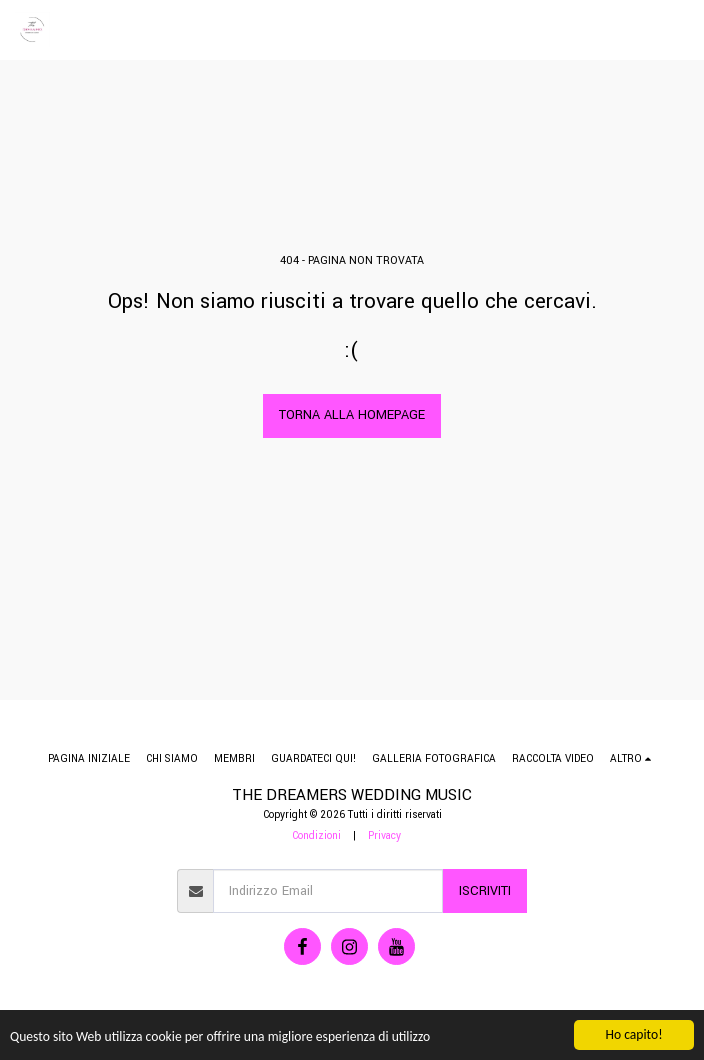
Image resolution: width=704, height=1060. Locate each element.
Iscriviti (485, 891)
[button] (677, 30)
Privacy (384, 835)
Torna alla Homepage (352, 415)
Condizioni (316, 835)
